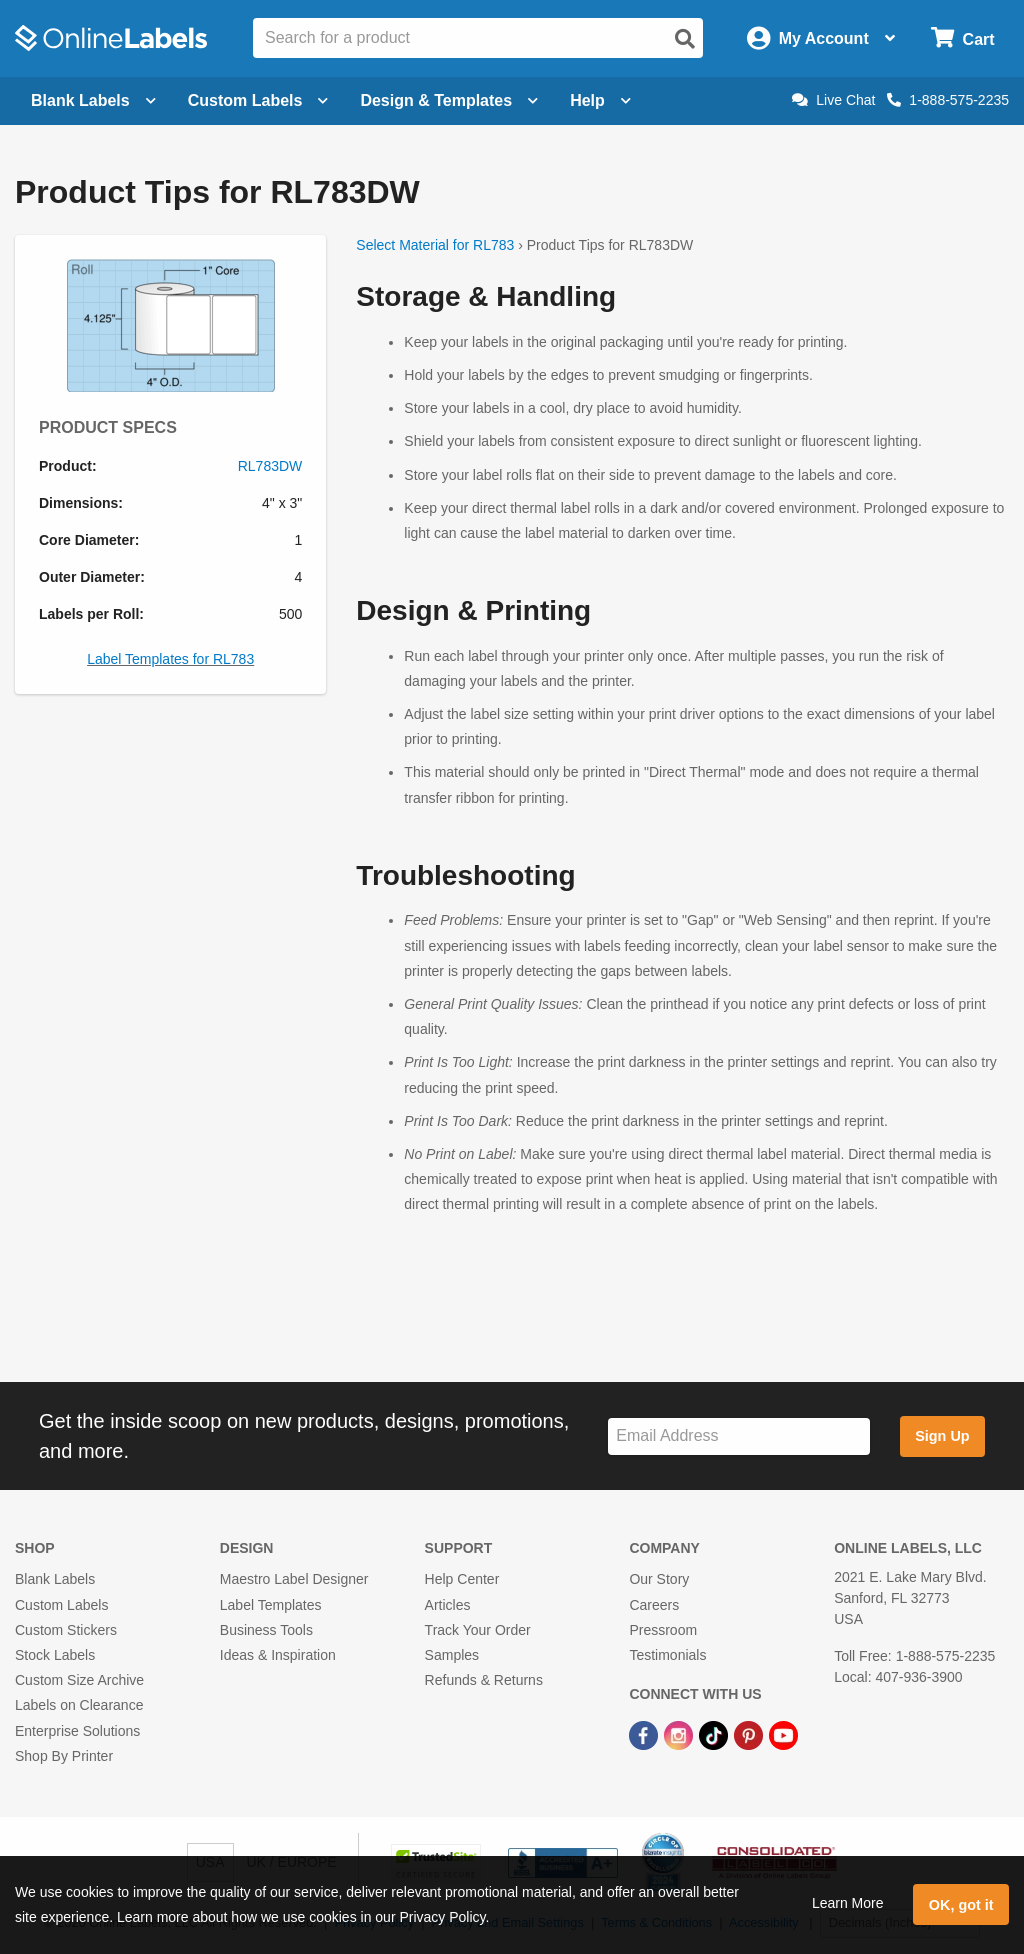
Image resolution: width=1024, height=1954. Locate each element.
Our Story (659, 1579)
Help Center (462, 1579)
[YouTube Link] (783, 1734)
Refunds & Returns (484, 1680)
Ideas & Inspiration (278, 1655)
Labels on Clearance (79, 1705)
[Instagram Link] (680, 1734)
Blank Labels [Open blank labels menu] (93, 100)
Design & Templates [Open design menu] (449, 100)
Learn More (848, 1903)
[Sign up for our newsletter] (739, 1436)
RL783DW (270, 466)
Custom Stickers (66, 1630)
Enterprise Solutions (77, 1731)
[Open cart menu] (962, 38)
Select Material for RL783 (435, 245)
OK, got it (961, 1905)
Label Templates (271, 1605)
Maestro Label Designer (294, 1579)
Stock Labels (55, 1655)
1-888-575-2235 (948, 100)
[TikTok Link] (715, 1734)
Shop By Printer (64, 1756)
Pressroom (663, 1630)
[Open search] (685, 39)
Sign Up (942, 1436)
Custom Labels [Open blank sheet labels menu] (258, 100)
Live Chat (833, 100)
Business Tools (266, 1630)
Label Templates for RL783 (170, 659)
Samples (452, 1655)
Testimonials (667, 1655)
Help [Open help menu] (600, 100)
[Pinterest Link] (750, 1734)
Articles (448, 1605)
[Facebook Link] (645, 1734)
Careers (654, 1605)
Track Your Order (478, 1630)
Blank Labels (55, 1579)
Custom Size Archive (79, 1680)
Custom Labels (61, 1605)
